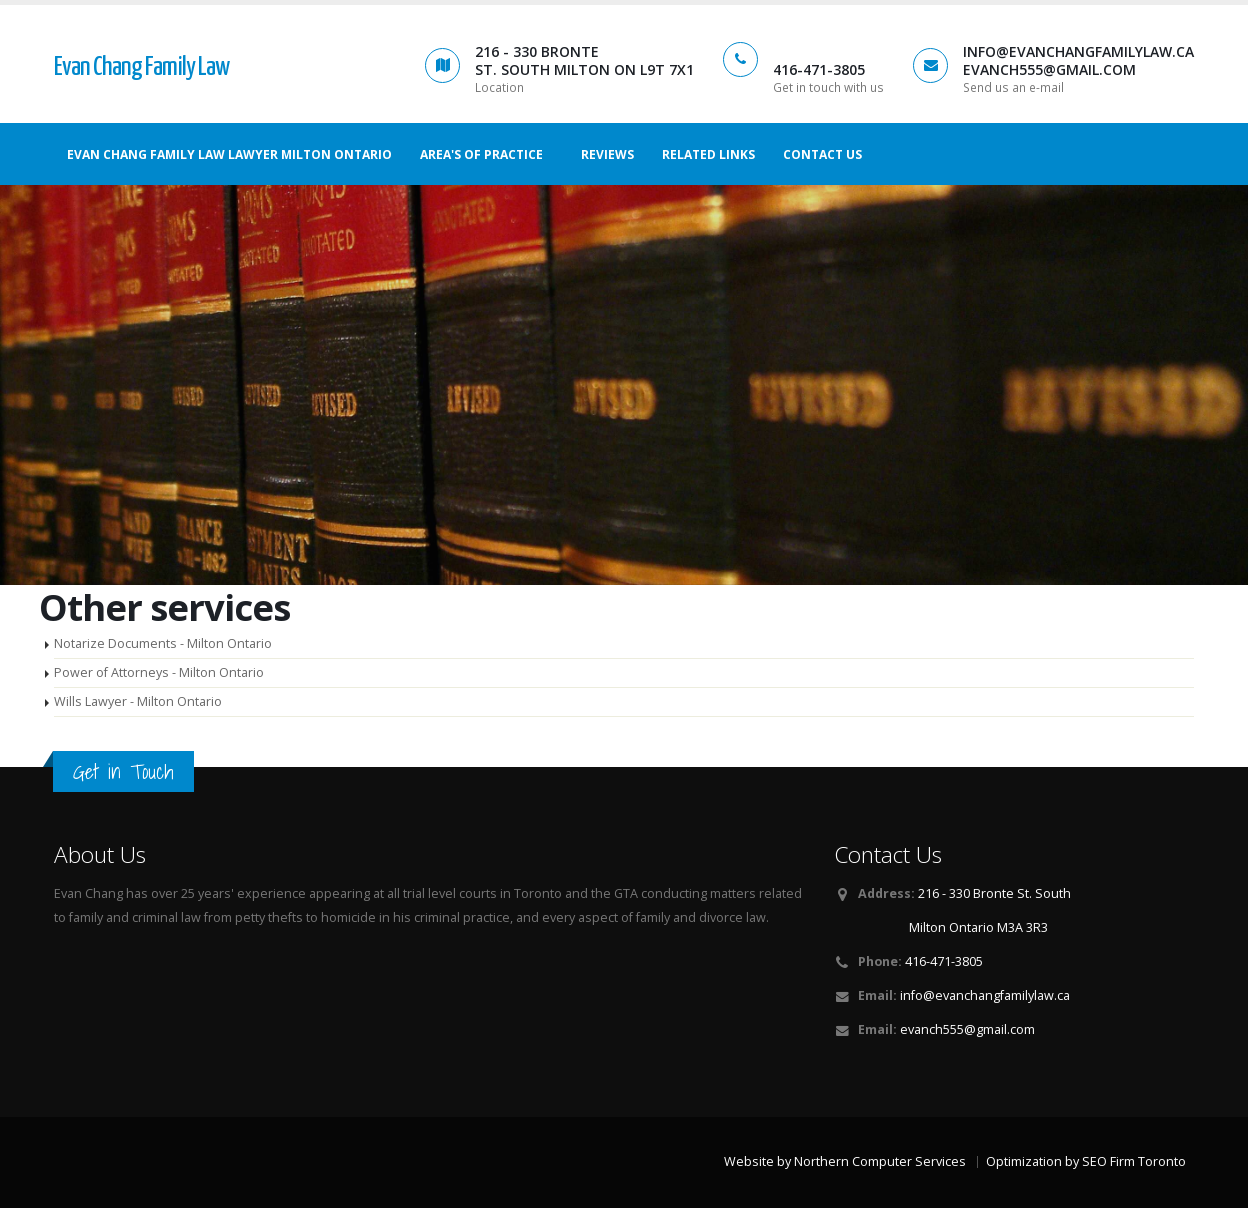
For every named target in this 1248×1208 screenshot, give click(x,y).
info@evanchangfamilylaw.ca (985, 995)
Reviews (607, 154)
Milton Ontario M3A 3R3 (978, 927)
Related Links (708, 154)
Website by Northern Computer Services (845, 1161)
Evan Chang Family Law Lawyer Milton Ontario (229, 154)
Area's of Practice (481, 154)
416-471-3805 (944, 961)
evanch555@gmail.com (967, 1029)
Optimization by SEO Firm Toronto (1086, 1161)
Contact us (822, 154)
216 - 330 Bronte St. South (994, 893)
